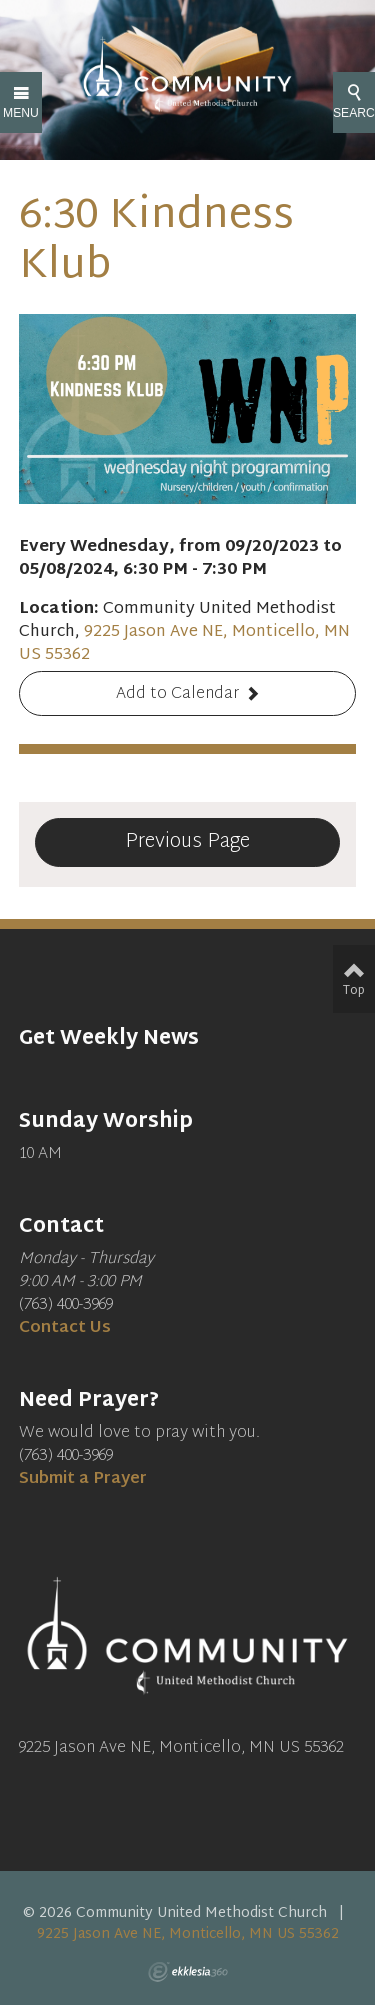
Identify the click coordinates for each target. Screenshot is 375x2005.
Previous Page (187, 842)
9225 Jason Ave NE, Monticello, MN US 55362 (184, 644)
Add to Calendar (177, 694)
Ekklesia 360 (188, 1972)
